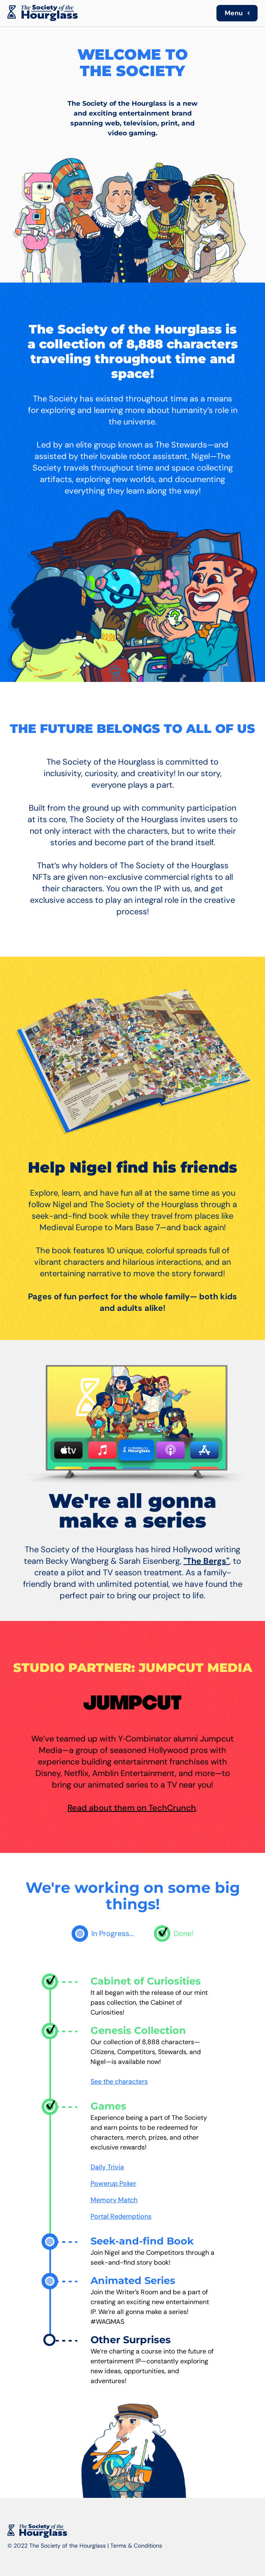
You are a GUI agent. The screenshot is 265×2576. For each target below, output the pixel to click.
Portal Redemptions (121, 2216)
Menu (239, 13)
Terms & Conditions (136, 2545)
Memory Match (114, 2200)
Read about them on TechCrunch (131, 1807)
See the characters (119, 2081)
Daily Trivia (107, 2167)
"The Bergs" (206, 1561)
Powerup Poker (113, 2183)
